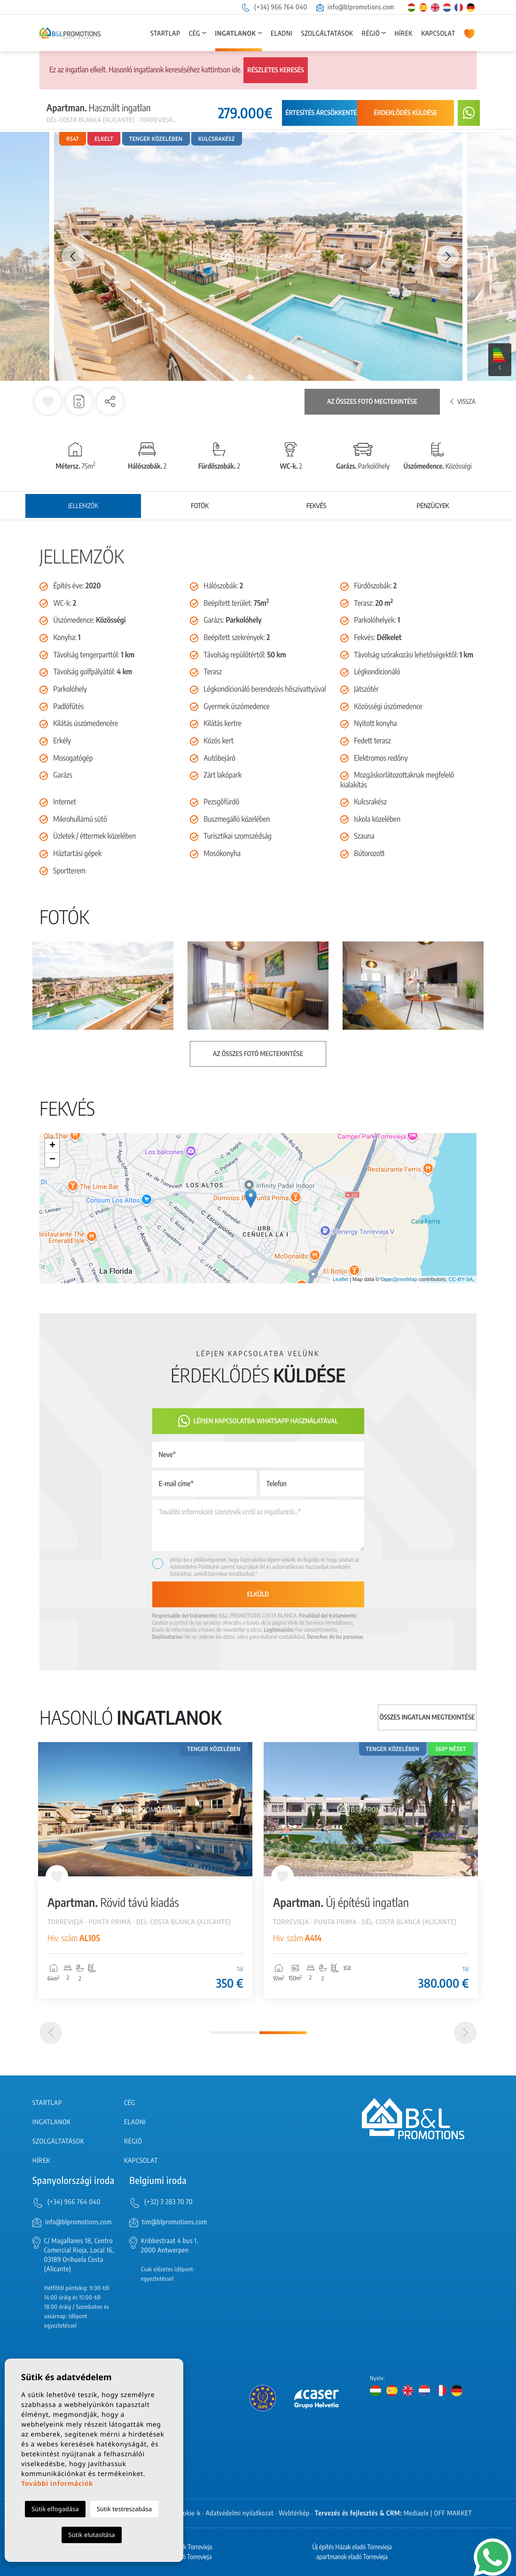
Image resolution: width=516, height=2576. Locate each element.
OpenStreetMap (399, 1279)
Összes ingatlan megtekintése (427, 1717)
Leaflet (340, 1279)
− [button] (52, 1160)
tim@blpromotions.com (174, 2222)
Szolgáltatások (327, 34)
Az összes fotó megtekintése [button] (258, 1054)
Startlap (165, 34)
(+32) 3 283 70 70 (168, 2202)
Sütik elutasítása (91, 2534)
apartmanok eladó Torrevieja (352, 2557)
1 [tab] (233, 2032)
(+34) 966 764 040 (274, 7)
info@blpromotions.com (355, 7)
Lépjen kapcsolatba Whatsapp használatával (258, 1421)
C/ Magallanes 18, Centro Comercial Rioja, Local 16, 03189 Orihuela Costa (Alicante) (79, 2255)
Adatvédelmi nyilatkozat (240, 2513)
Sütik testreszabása (124, 2509)
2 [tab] (282, 2032)
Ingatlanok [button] (235, 34)
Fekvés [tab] (316, 506)
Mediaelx (416, 2513)
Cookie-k (188, 2513)
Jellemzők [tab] (83, 506)
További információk (57, 2483)
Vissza (463, 402)
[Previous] (50, 2032)
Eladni (281, 34)
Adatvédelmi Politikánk (195, 1566)
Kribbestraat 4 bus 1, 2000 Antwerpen (169, 2245)
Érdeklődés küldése (405, 113)
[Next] (465, 2032)
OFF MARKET (453, 2513)
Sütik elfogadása (55, 2509)
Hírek (404, 34)
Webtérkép (294, 2513)
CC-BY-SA (460, 1279)
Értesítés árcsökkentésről (329, 113)
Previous (68, 256)
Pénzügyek (433, 506)
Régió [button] (371, 34)
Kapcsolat (438, 34)
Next (448, 256)
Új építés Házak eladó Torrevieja (351, 2547)
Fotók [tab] (200, 506)
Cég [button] (194, 34)
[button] (110, 401)
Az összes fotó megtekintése (372, 402)
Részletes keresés (275, 70)
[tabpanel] (145, 1870)
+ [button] (52, 1146)
